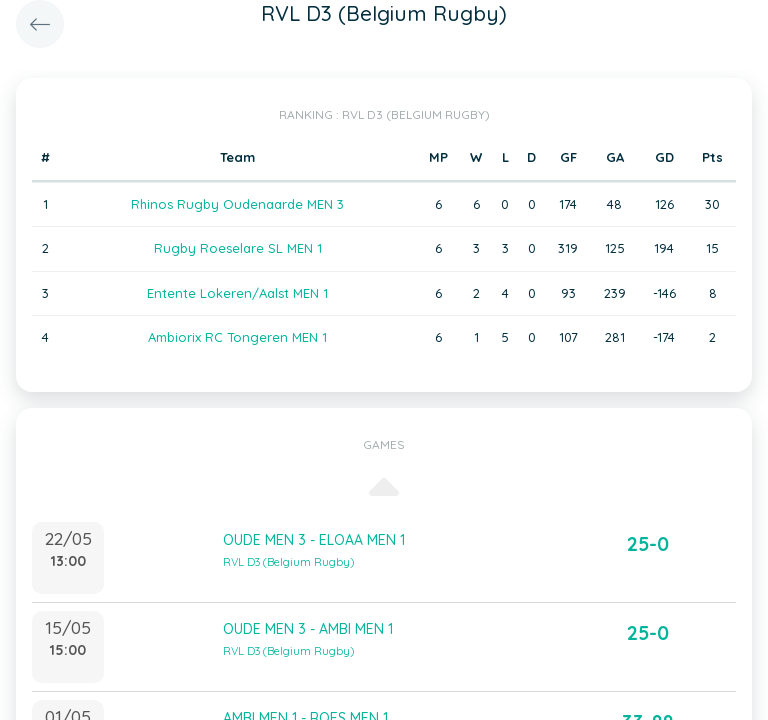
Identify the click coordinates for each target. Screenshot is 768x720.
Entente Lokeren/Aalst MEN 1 (237, 293)
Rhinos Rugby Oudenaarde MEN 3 (237, 204)
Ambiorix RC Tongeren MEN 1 (237, 337)
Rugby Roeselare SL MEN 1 (238, 248)
